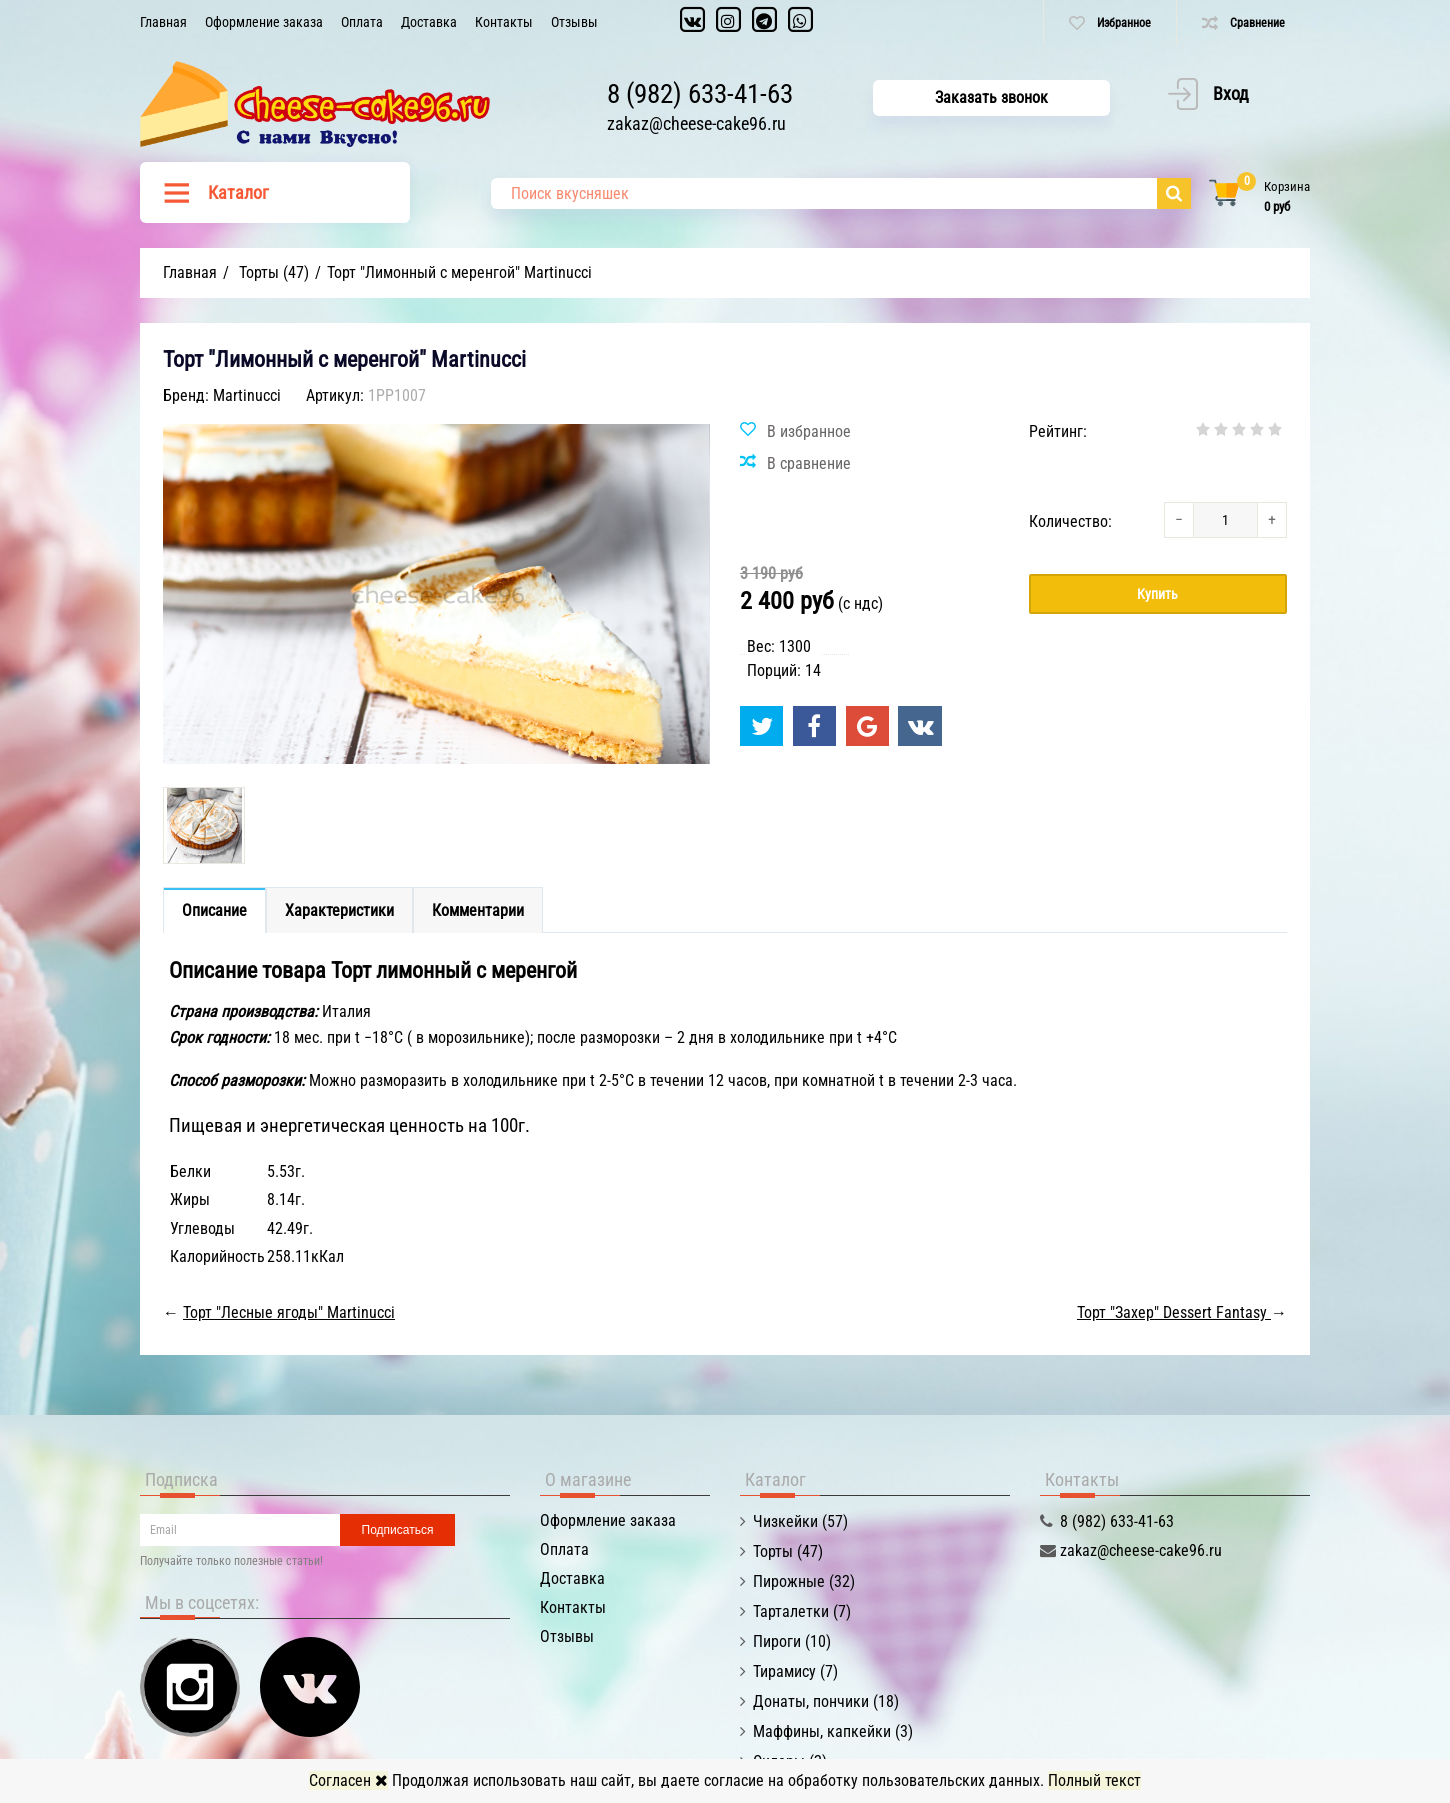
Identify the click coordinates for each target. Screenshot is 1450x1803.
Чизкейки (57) (800, 1521)
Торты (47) (788, 1551)
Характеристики (339, 910)
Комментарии (478, 910)
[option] (204, 825)
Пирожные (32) (804, 1581)
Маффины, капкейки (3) (833, 1731)
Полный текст (1094, 1780)
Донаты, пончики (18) (826, 1701)
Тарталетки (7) (802, 1611)
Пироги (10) (792, 1641)
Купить (1157, 594)
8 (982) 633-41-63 (700, 94)
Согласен (348, 1780)
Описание (214, 910)
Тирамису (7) (795, 1671)
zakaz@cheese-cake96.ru (696, 124)
